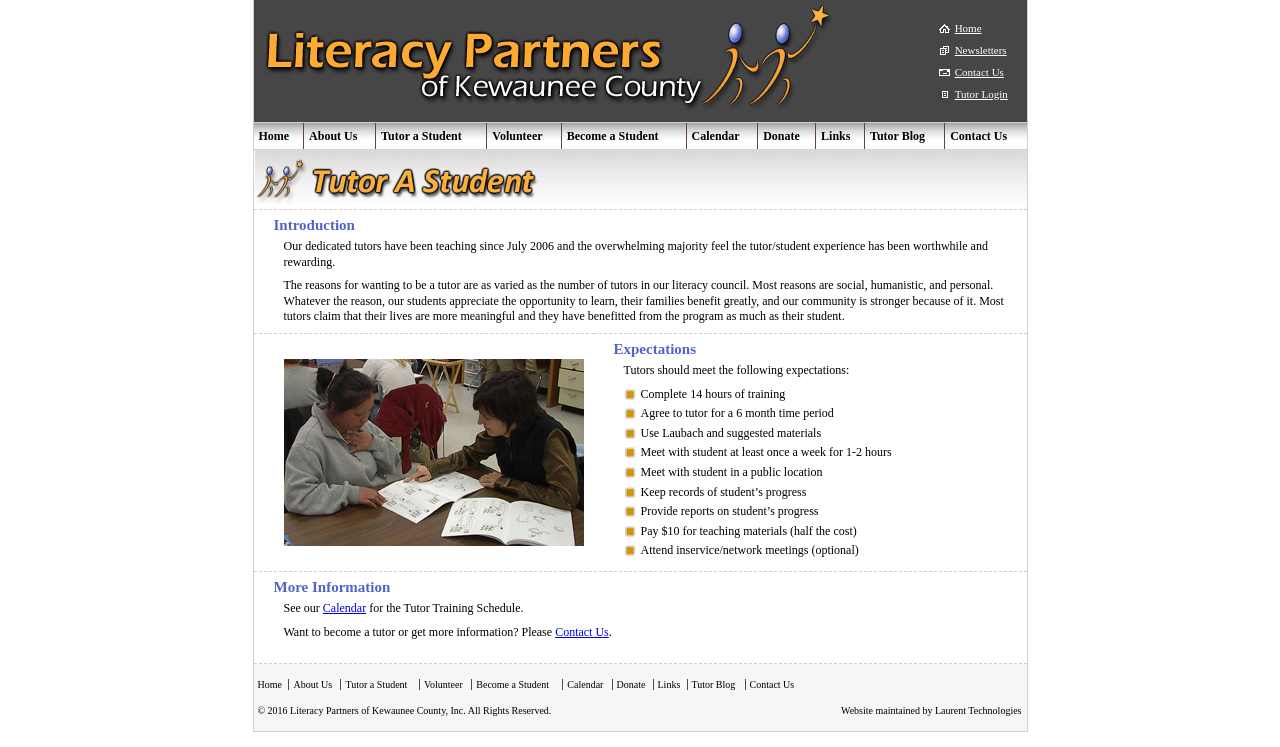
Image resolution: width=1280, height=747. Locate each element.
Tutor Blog (897, 136)
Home (968, 28)
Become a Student (613, 136)
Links (835, 136)
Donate (781, 136)
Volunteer (517, 136)
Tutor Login (981, 94)
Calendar (716, 136)
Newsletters (981, 50)
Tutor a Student (421, 136)
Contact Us (979, 72)
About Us (333, 136)
